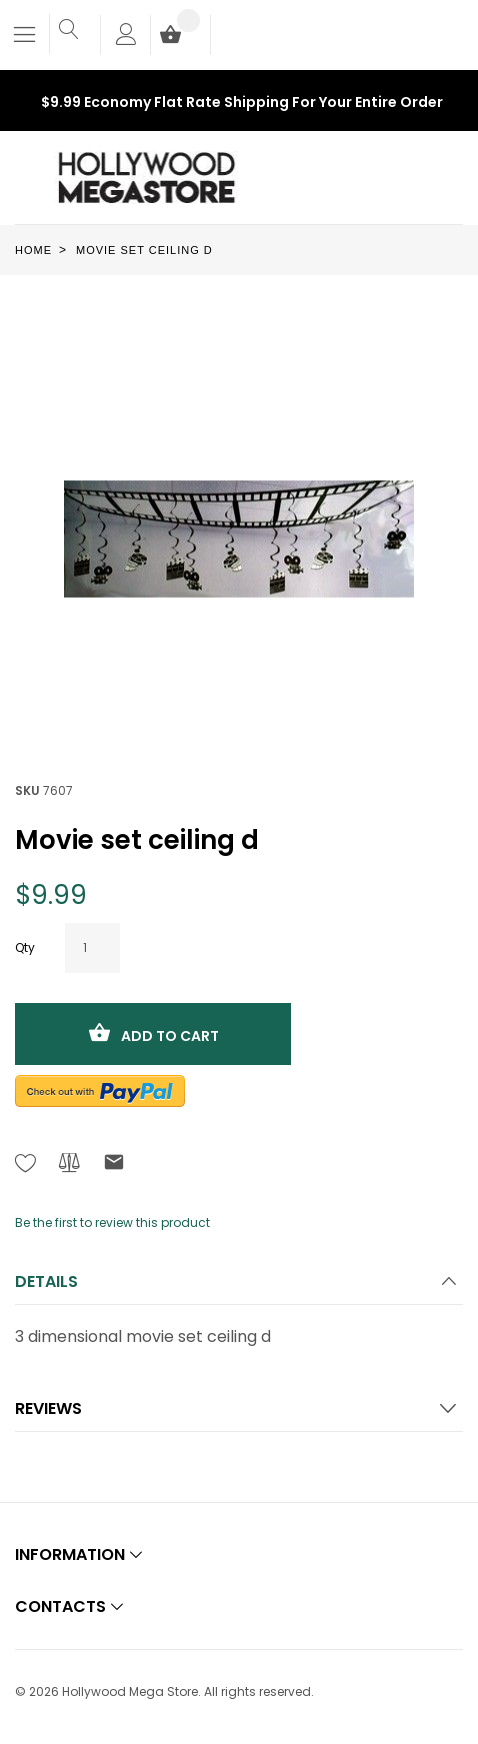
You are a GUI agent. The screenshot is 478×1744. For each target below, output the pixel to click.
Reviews (48, 1408)
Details (46, 1281)
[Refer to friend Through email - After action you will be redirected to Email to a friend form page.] (114, 1165)
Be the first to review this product (112, 1222)
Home (33, 250)
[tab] (239, 1287)
